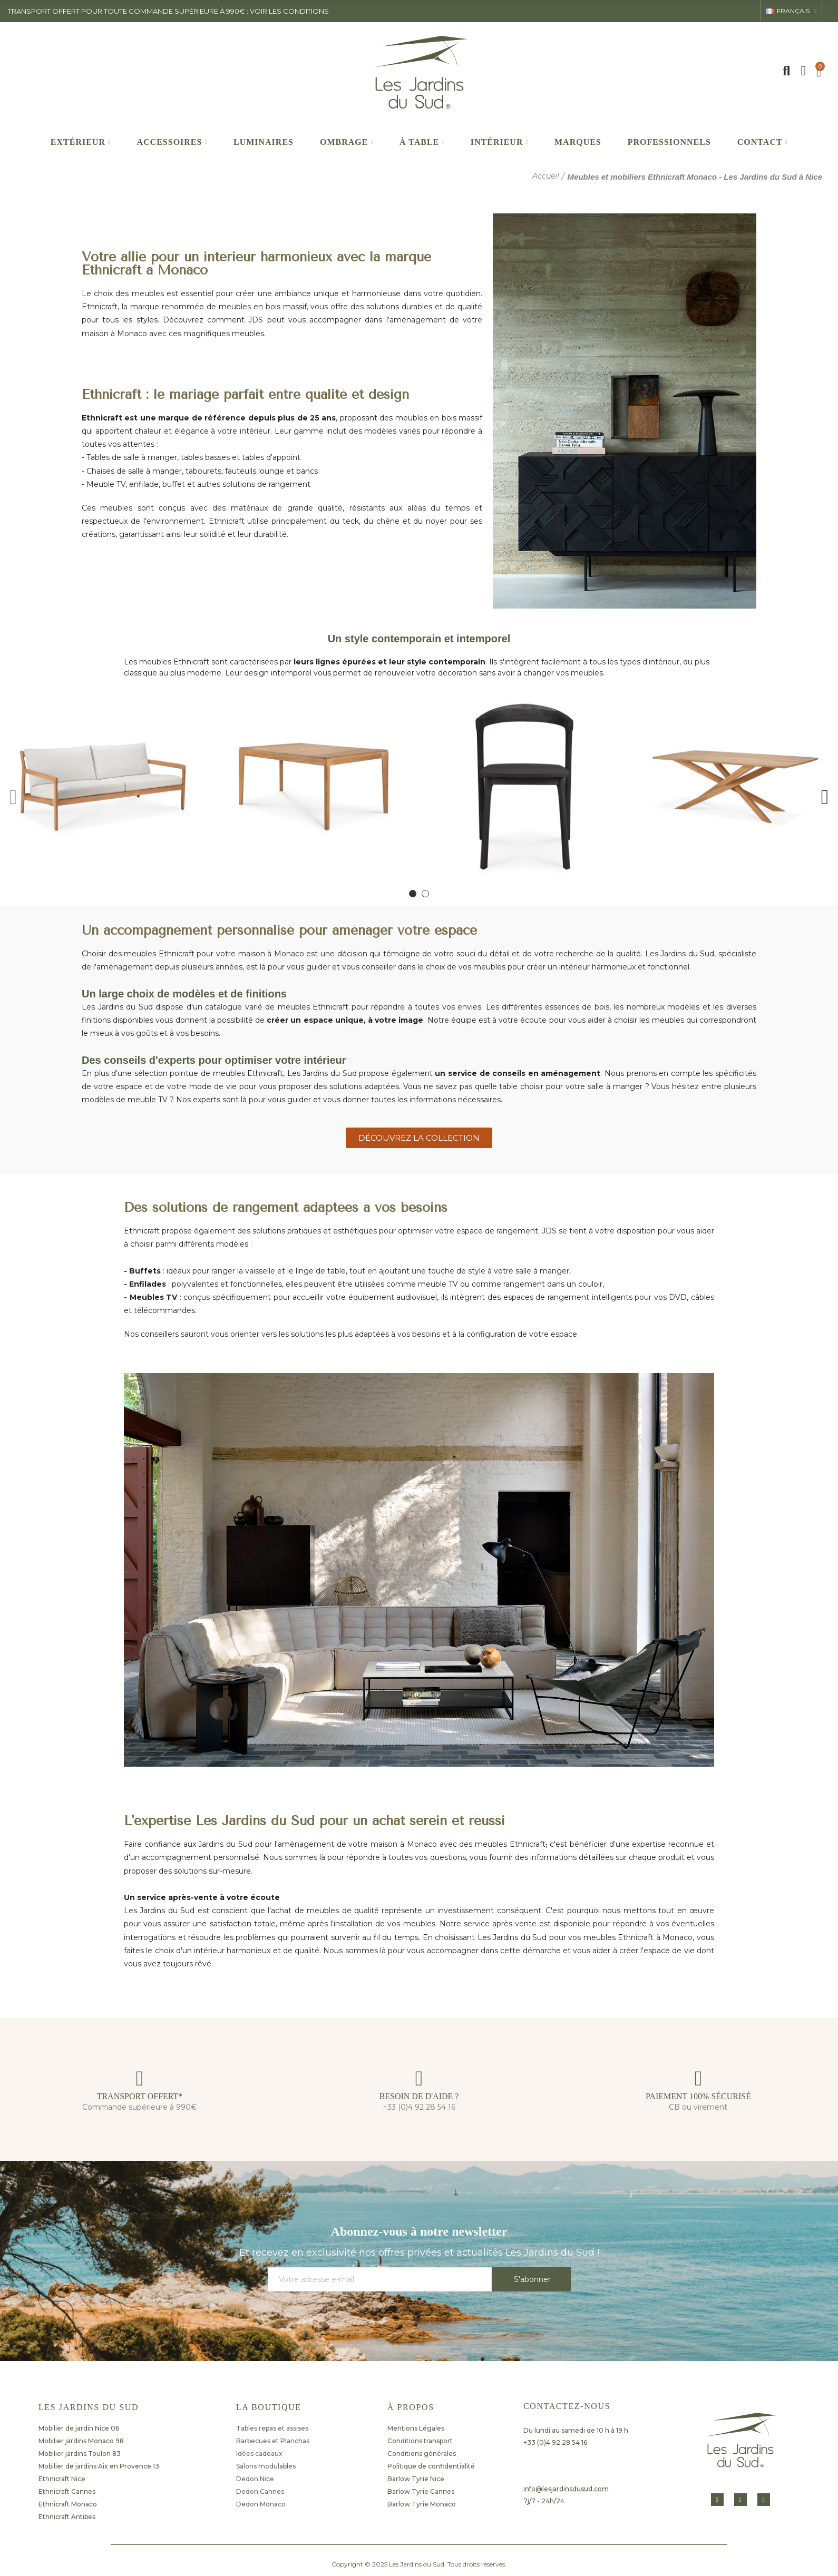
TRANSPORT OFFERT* (140, 2096)
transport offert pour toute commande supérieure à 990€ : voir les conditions (168, 11)
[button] (13, 794)
